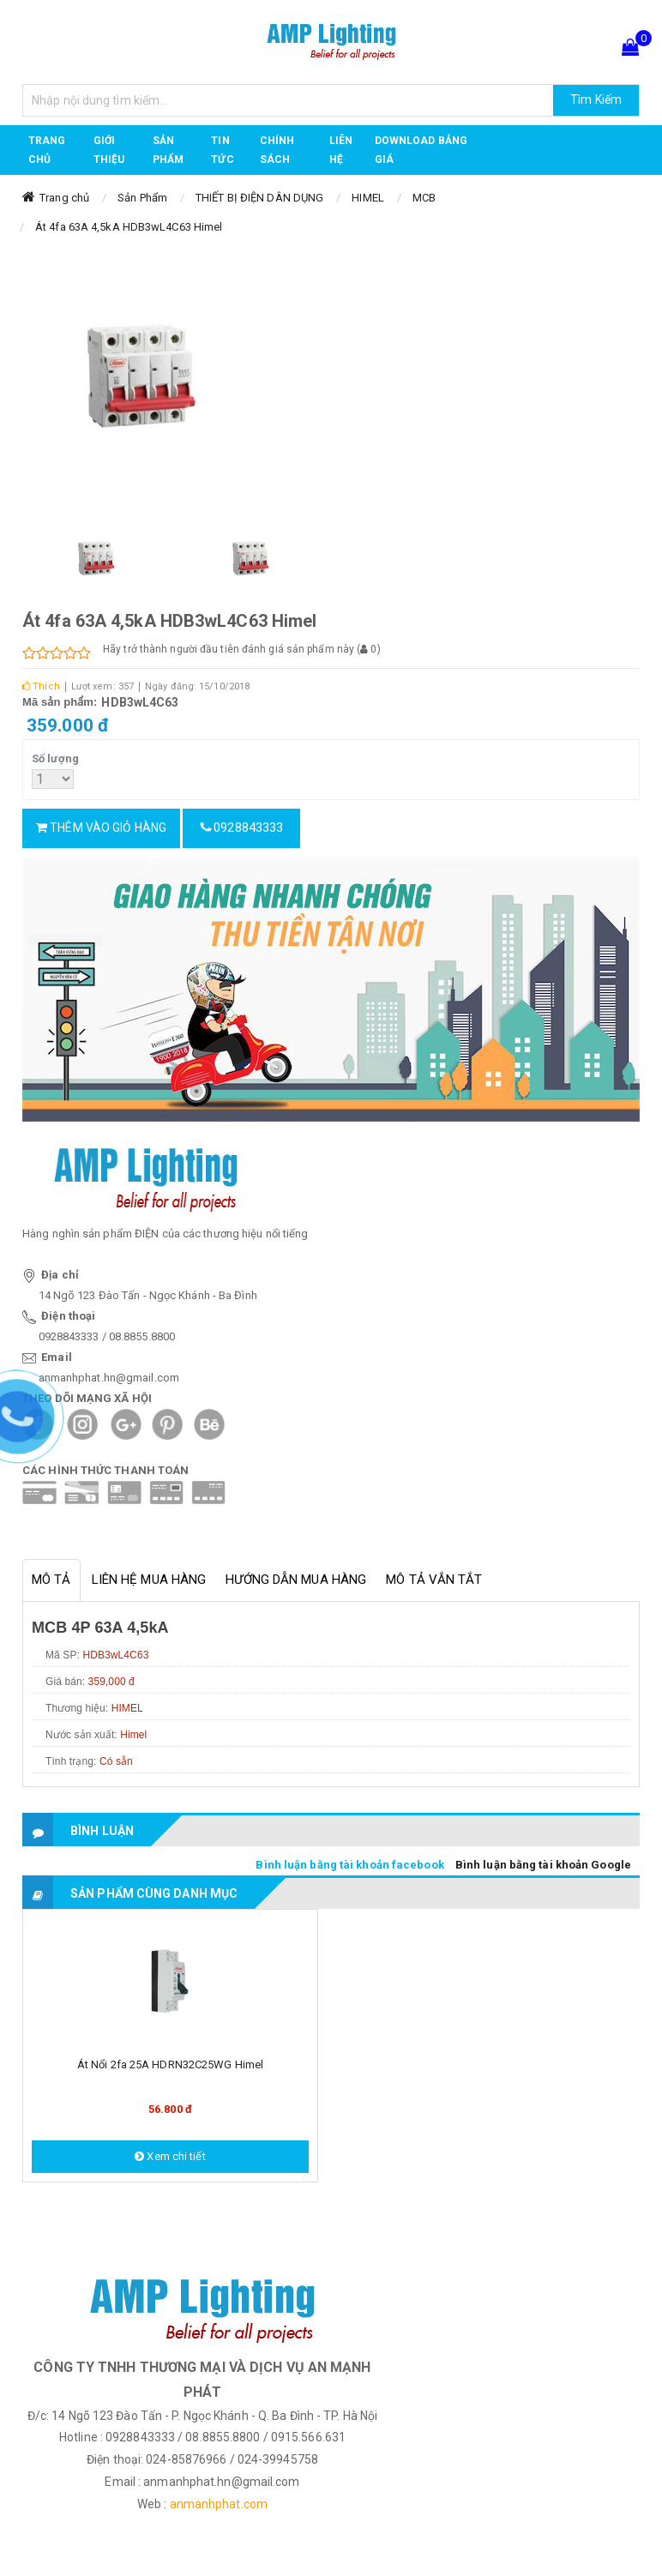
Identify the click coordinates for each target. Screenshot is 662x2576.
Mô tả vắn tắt (434, 1579)
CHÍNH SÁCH (277, 150)
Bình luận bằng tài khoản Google (543, 1864)
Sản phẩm (168, 150)
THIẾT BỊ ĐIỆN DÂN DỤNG (259, 197)
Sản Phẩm (142, 197)
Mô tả (51, 1579)
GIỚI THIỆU (109, 150)
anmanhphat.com (219, 2504)
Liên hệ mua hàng (149, 1579)
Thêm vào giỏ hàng (101, 827)
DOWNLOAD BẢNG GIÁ (421, 150)
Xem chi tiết (170, 2156)
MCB (424, 197)
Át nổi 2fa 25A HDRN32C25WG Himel (170, 2064)
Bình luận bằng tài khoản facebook (349, 1864)
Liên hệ (340, 150)
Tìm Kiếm (596, 99)
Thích (41, 686)
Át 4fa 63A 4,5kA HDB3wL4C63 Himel (128, 226)
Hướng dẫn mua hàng (296, 1579)
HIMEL (368, 197)
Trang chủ (47, 150)
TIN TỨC (222, 150)
